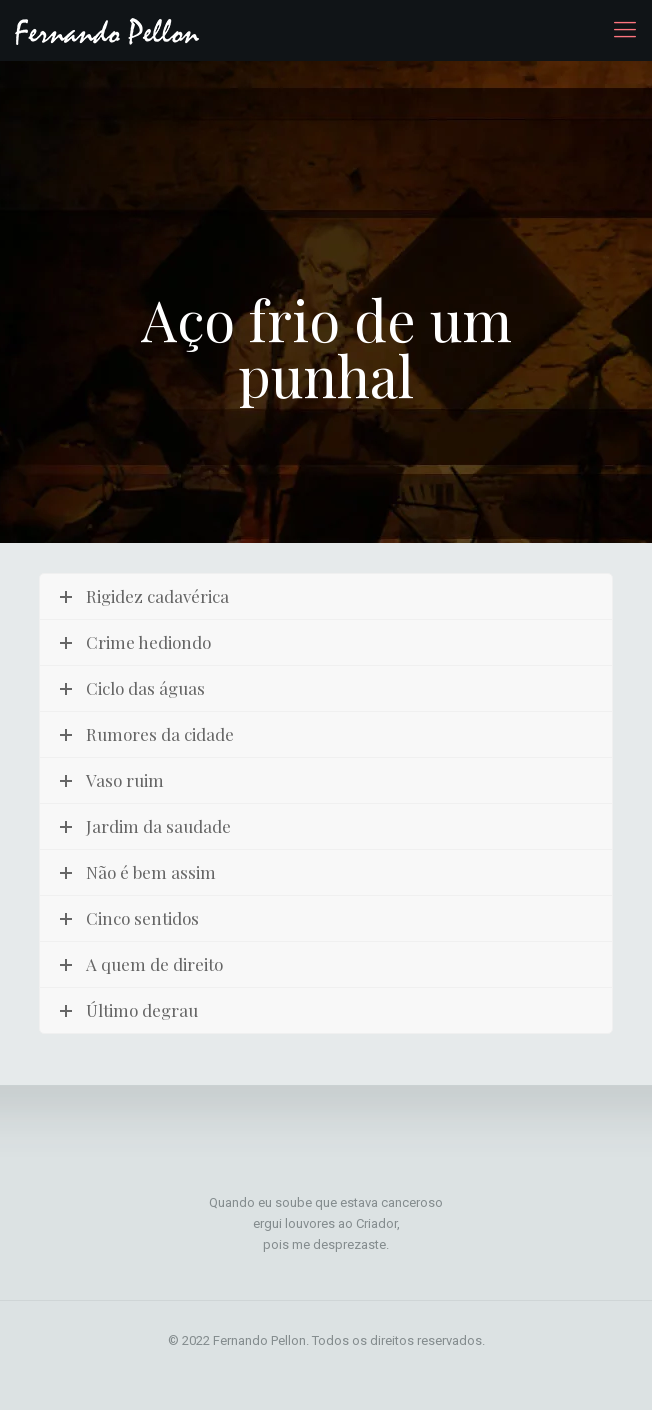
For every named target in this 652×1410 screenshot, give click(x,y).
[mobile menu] (625, 30)
